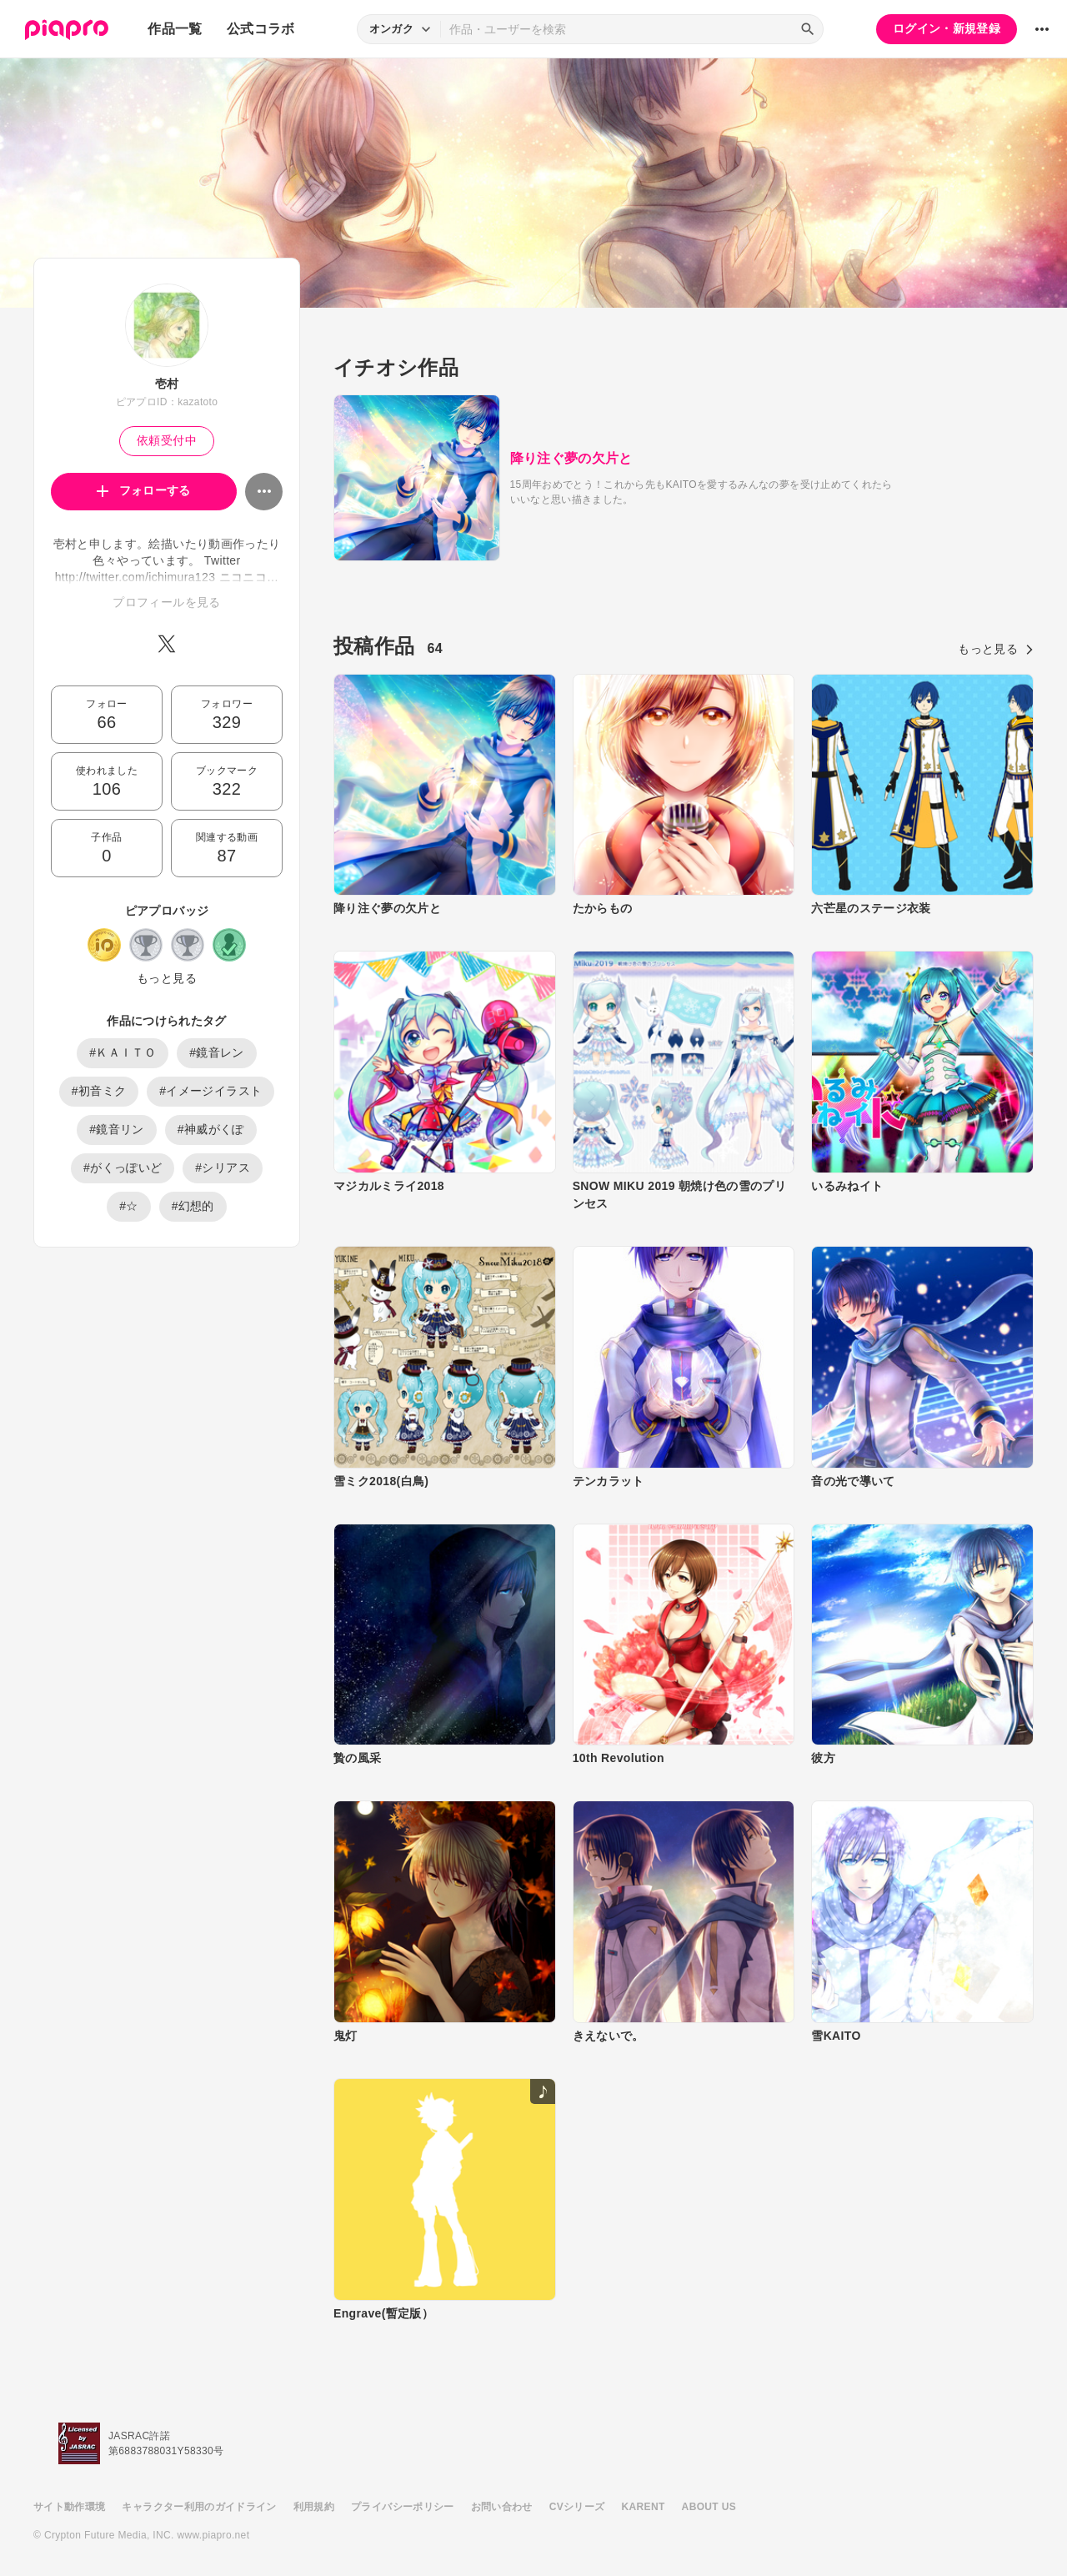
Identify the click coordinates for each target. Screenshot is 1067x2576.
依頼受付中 (167, 440)
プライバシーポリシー (402, 2507)
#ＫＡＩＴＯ (122, 1052)
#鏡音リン (116, 1129)
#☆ (128, 1206)
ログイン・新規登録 (946, 28)
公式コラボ (261, 29)
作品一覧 (175, 29)
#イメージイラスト (210, 1090)
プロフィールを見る (166, 602)
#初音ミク (99, 1090)
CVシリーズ (577, 2507)
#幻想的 (193, 1206)
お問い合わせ (502, 2507)
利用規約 (313, 2507)
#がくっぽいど (122, 1167)
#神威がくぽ (211, 1129)
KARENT (643, 2507)
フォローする (144, 490)
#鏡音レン (216, 1052)
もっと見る (167, 978)
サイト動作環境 (69, 2507)
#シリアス (222, 1167)
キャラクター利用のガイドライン (199, 2507)
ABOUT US (709, 2507)
